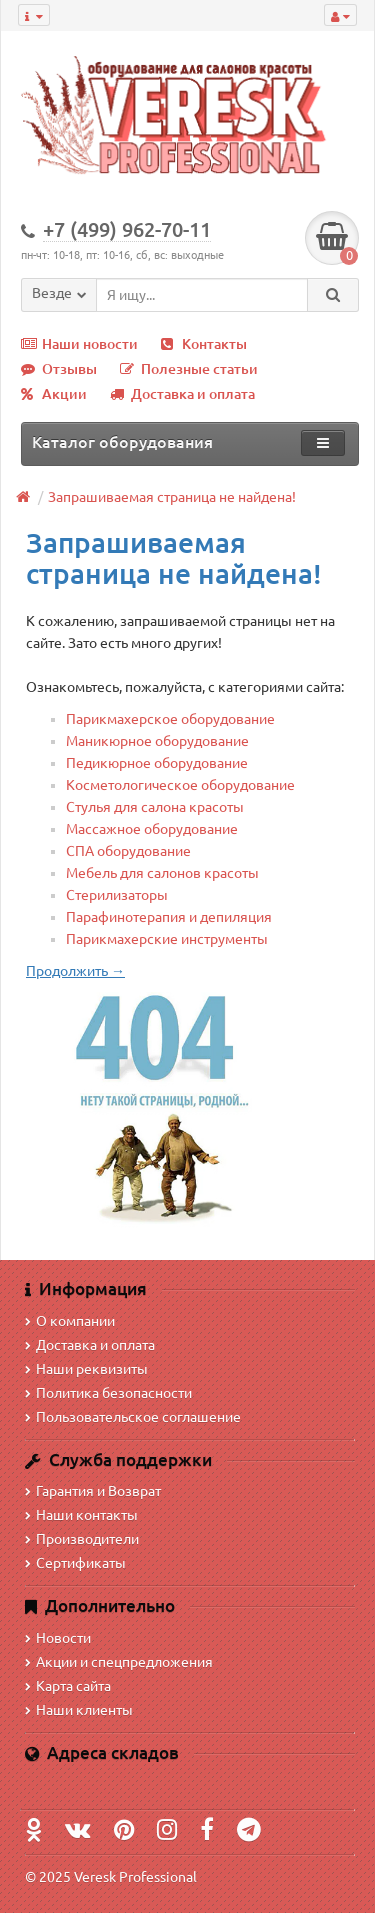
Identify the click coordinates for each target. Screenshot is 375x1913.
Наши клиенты (79, 1710)
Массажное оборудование (152, 829)
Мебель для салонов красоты (162, 873)
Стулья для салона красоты (155, 807)
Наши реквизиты (86, 1369)
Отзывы (59, 369)
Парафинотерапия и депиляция (169, 917)
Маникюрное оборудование (157, 741)
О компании (70, 1321)
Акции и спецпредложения (119, 1662)
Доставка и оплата (182, 394)
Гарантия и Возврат (93, 1491)
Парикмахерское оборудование (170, 719)
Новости (58, 1638)
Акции (54, 394)
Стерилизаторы (117, 895)
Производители (82, 1539)
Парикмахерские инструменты (167, 939)
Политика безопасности (108, 1393)
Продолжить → (75, 971)
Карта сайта (68, 1686)
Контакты (204, 344)
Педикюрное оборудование (157, 763)
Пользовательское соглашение (133, 1417)
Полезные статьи (189, 369)
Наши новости (79, 344)
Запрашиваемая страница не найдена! (172, 497)
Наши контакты (81, 1515)
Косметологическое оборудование (180, 785)
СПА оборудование (128, 851)
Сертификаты (75, 1563)
